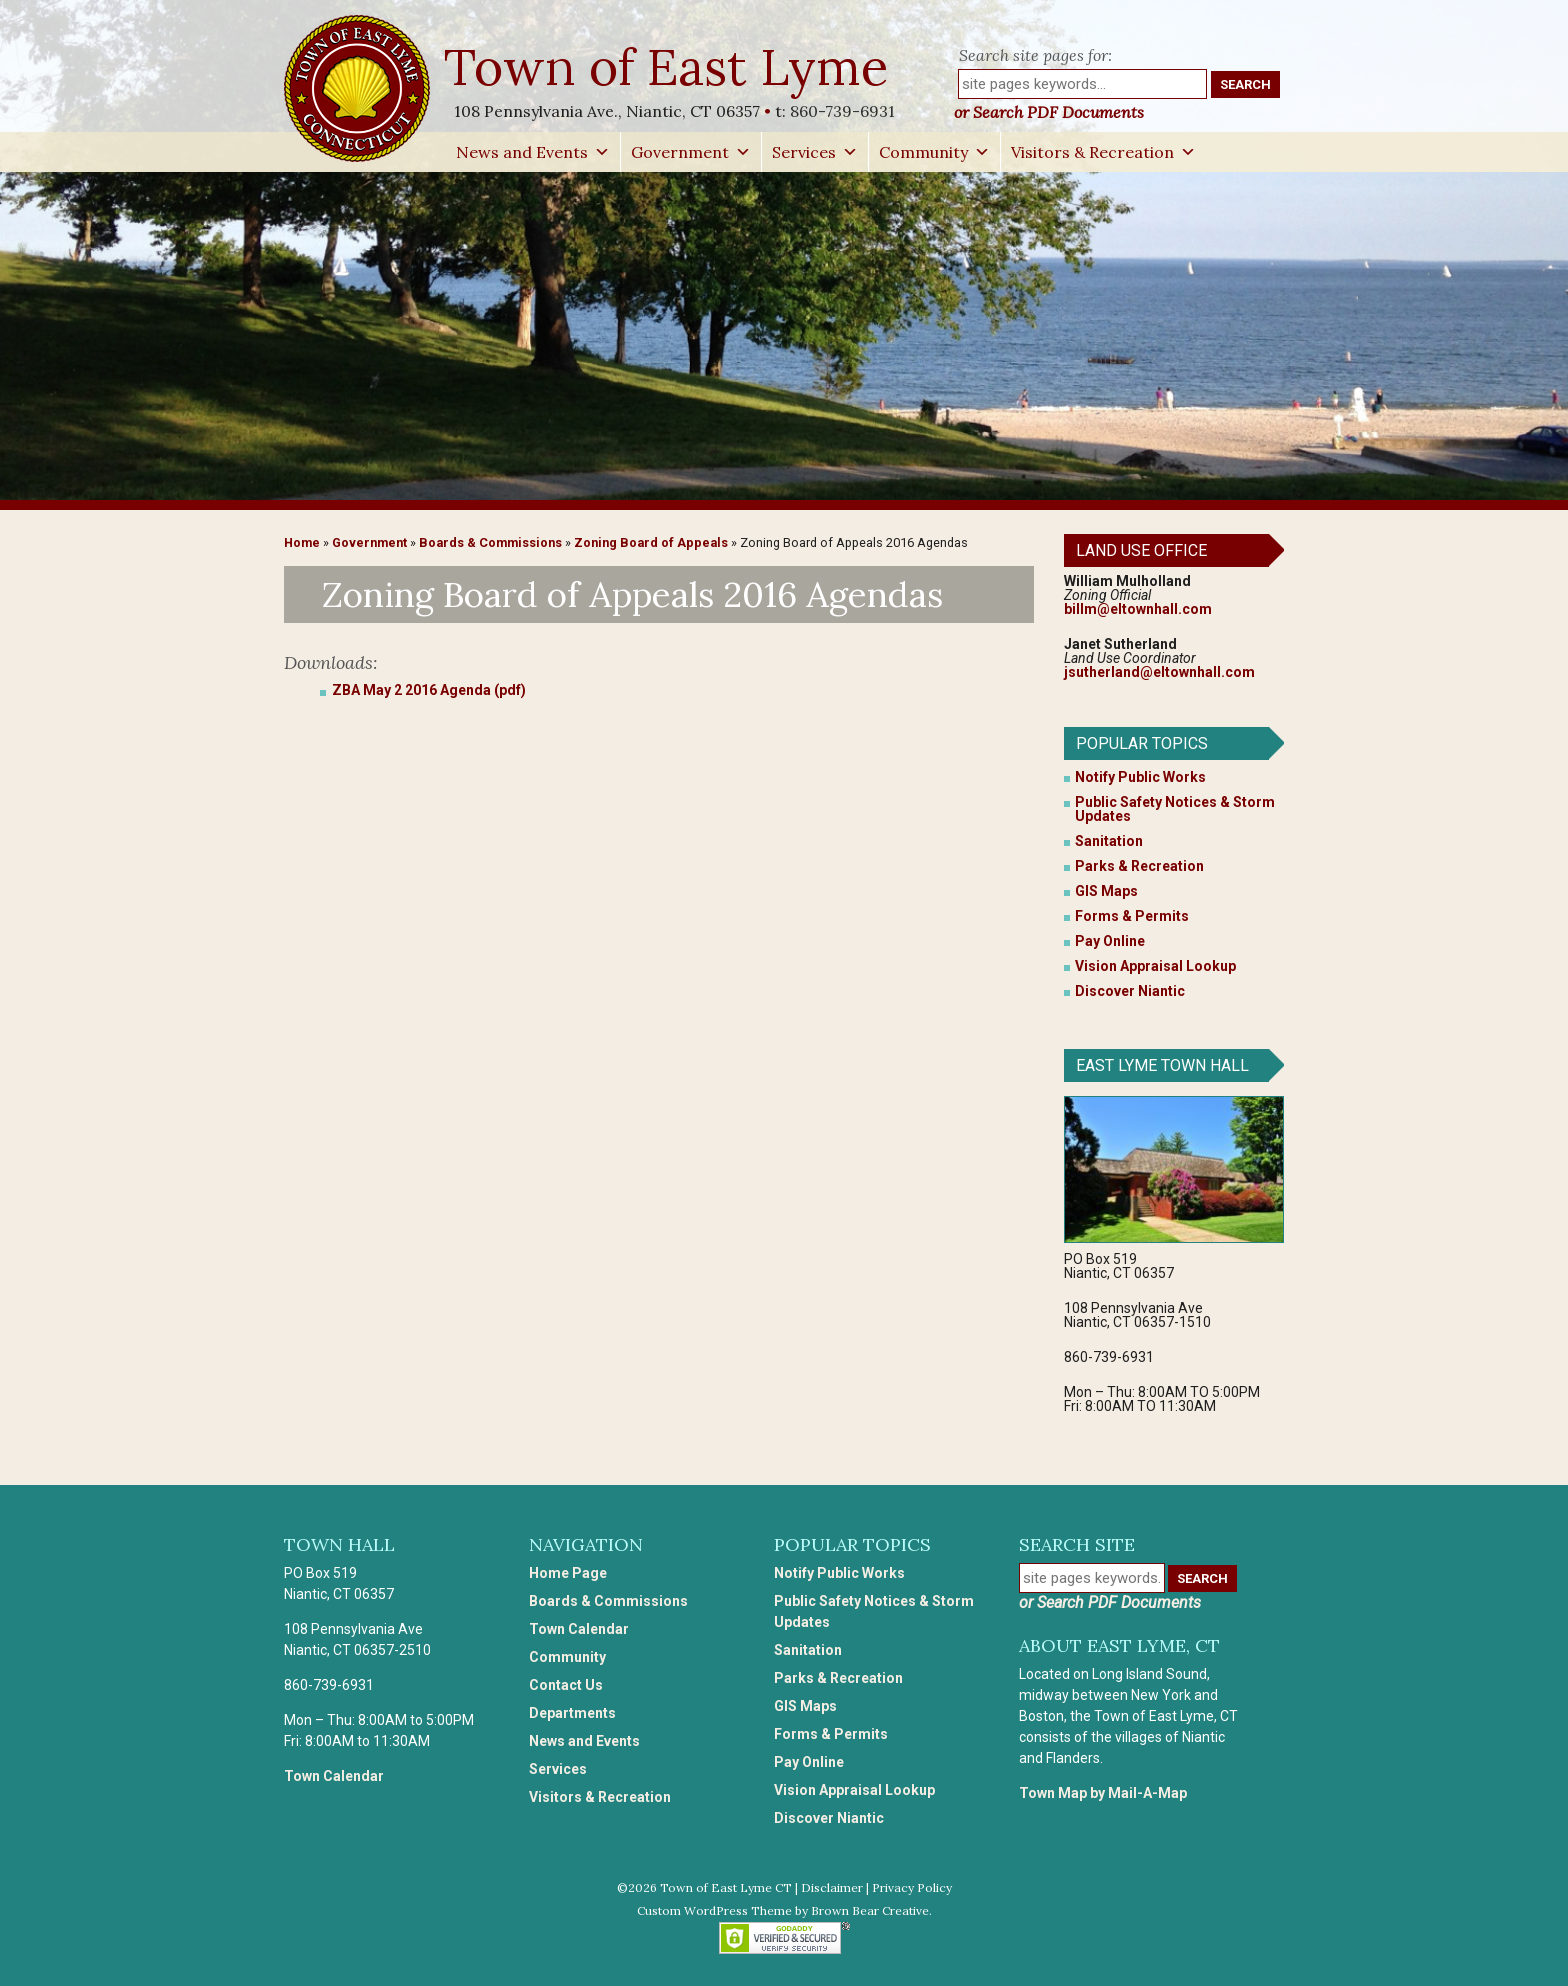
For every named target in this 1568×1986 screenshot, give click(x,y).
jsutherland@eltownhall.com (1159, 672)
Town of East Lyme (668, 67)
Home (302, 542)
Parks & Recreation (1139, 866)
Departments (572, 1713)
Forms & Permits (1132, 916)
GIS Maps (1106, 891)
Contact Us (566, 1685)
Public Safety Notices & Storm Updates (1175, 809)
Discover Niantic (1130, 991)
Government (691, 152)
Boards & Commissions (490, 542)
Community (934, 152)
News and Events (533, 152)
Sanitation (1109, 841)
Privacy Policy (912, 1887)
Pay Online (1110, 941)
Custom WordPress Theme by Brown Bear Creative (783, 1910)
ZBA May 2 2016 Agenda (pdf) (429, 690)
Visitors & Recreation (1103, 152)
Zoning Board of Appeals (651, 542)
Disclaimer (832, 1887)
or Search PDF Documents (1049, 112)
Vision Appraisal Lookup (1155, 966)
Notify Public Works (1140, 777)
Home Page (568, 1573)
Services (815, 152)
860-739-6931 (842, 111)
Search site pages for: (1035, 55)
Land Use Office (1141, 550)
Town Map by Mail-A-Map (1103, 1793)
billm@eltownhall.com (1138, 609)
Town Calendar (334, 1776)
